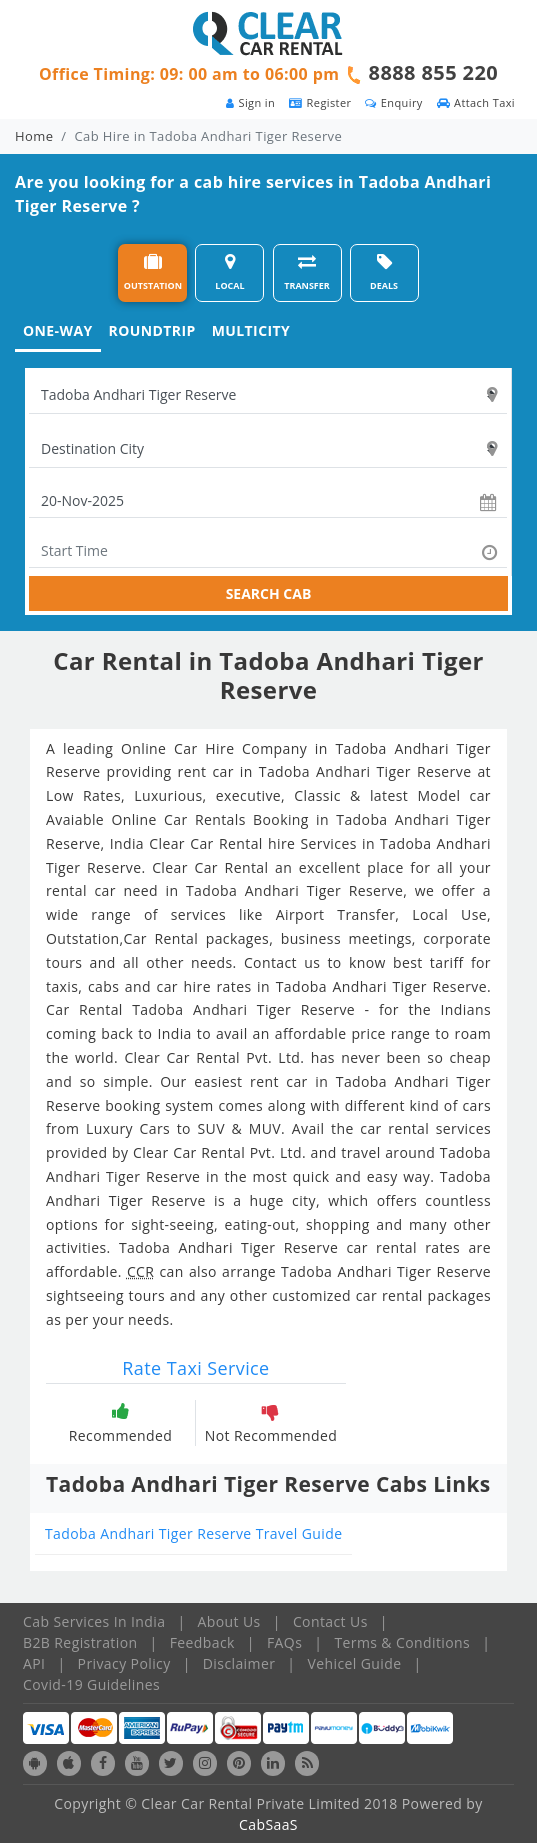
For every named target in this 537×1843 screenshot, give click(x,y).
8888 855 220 (434, 72)
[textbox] (268, 395)
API (34, 1663)
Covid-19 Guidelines (91, 1684)
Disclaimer (239, 1663)
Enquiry (393, 102)
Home (34, 136)
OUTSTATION (153, 272)
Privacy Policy (124, 1663)
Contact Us (330, 1621)
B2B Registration (80, 1642)
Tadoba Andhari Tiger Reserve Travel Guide (193, 1533)
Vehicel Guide (354, 1663)
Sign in (250, 102)
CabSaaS (268, 1824)
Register (320, 102)
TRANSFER (307, 272)
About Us (229, 1621)
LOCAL (229, 272)
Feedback (202, 1642)
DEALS (384, 272)
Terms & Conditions (402, 1642)
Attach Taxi (476, 102)
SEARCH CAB (269, 593)
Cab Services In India (94, 1621)
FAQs (284, 1642)
